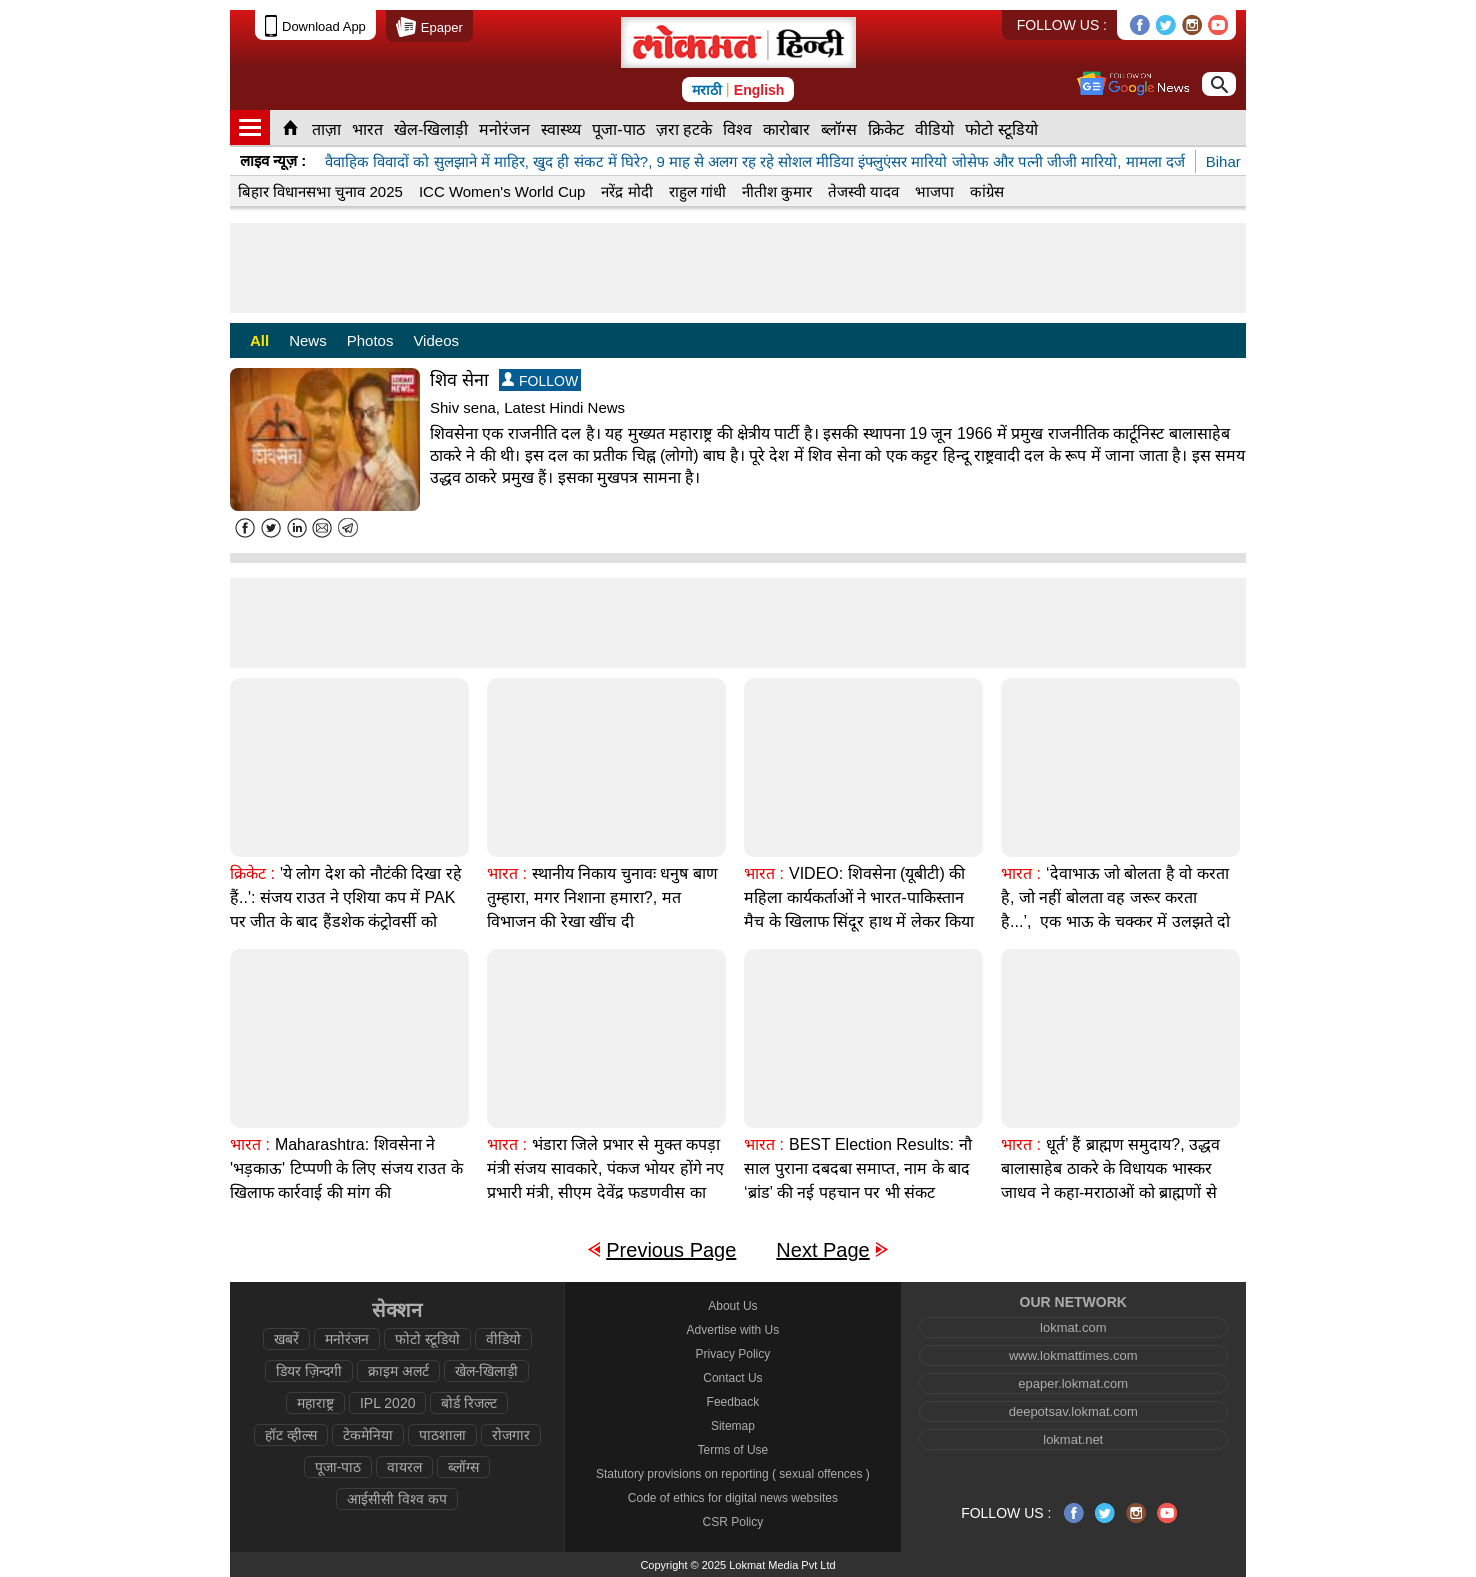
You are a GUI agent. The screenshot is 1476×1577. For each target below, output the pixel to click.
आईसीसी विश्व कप (397, 1499)
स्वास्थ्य (561, 129)
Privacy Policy (733, 1354)
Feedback (733, 1402)
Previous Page (671, 1250)
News (308, 340)
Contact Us (732, 1378)
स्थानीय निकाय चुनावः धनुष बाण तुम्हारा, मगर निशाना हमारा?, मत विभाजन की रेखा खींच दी (602, 897)
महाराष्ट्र (315, 1403)
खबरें (286, 1339)
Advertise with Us (733, 1330)
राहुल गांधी (697, 191)
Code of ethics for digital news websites (733, 1498)
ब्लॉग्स (839, 129)
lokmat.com (1073, 1327)
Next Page (822, 1250)
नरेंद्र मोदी (626, 191)
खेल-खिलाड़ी (431, 129)
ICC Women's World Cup (502, 191)
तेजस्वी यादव (863, 191)
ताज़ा (326, 129)
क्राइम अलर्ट (398, 1371)
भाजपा (934, 191)
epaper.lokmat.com (1073, 1383)
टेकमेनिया (368, 1435)
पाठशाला (442, 1435)
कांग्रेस (987, 191)
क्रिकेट (886, 129)
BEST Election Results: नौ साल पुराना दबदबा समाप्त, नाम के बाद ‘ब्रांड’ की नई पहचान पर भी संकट (857, 1168)
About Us (732, 1306)
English (759, 90)
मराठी (707, 90)
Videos (436, 340)
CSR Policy (733, 1522)
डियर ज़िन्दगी (309, 1371)
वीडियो (934, 129)
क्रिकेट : (252, 873)
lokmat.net (1073, 1439)
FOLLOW (540, 380)
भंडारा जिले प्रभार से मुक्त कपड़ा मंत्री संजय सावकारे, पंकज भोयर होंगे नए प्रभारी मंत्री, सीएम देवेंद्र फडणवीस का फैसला (605, 1180)
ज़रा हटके (684, 129)
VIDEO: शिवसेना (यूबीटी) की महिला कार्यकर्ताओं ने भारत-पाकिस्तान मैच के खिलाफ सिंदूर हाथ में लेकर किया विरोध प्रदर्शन (859, 909)
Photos (370, 340)
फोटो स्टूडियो (1001, 129)
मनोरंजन (504, 129)
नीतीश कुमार (777, 191)
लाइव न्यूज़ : (273, 160)
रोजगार (511, 1435)
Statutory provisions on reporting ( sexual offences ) (733, 1474)
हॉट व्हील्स (291, 1435)
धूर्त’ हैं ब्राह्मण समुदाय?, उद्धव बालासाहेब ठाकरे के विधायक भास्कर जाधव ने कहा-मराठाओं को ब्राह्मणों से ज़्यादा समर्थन (1110, 1180)
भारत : (507, 873)
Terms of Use (733, 1450)
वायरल (404, 1467)
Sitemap (733, 1426)
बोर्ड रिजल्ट (469, 1403)
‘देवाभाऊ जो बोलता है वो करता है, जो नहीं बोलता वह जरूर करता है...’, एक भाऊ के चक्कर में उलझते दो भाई (1115, 909)
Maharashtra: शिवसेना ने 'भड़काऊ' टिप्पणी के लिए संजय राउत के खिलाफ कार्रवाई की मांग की (346, 1168)
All (259, 340)
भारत (367, 129)
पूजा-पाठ (618, 129)
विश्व (737, 129)
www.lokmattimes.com (1073, 1355)
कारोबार (786, 129)
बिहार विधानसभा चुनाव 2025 (320, 191)
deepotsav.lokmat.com (1073, 1411)
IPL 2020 (388, 1403)
